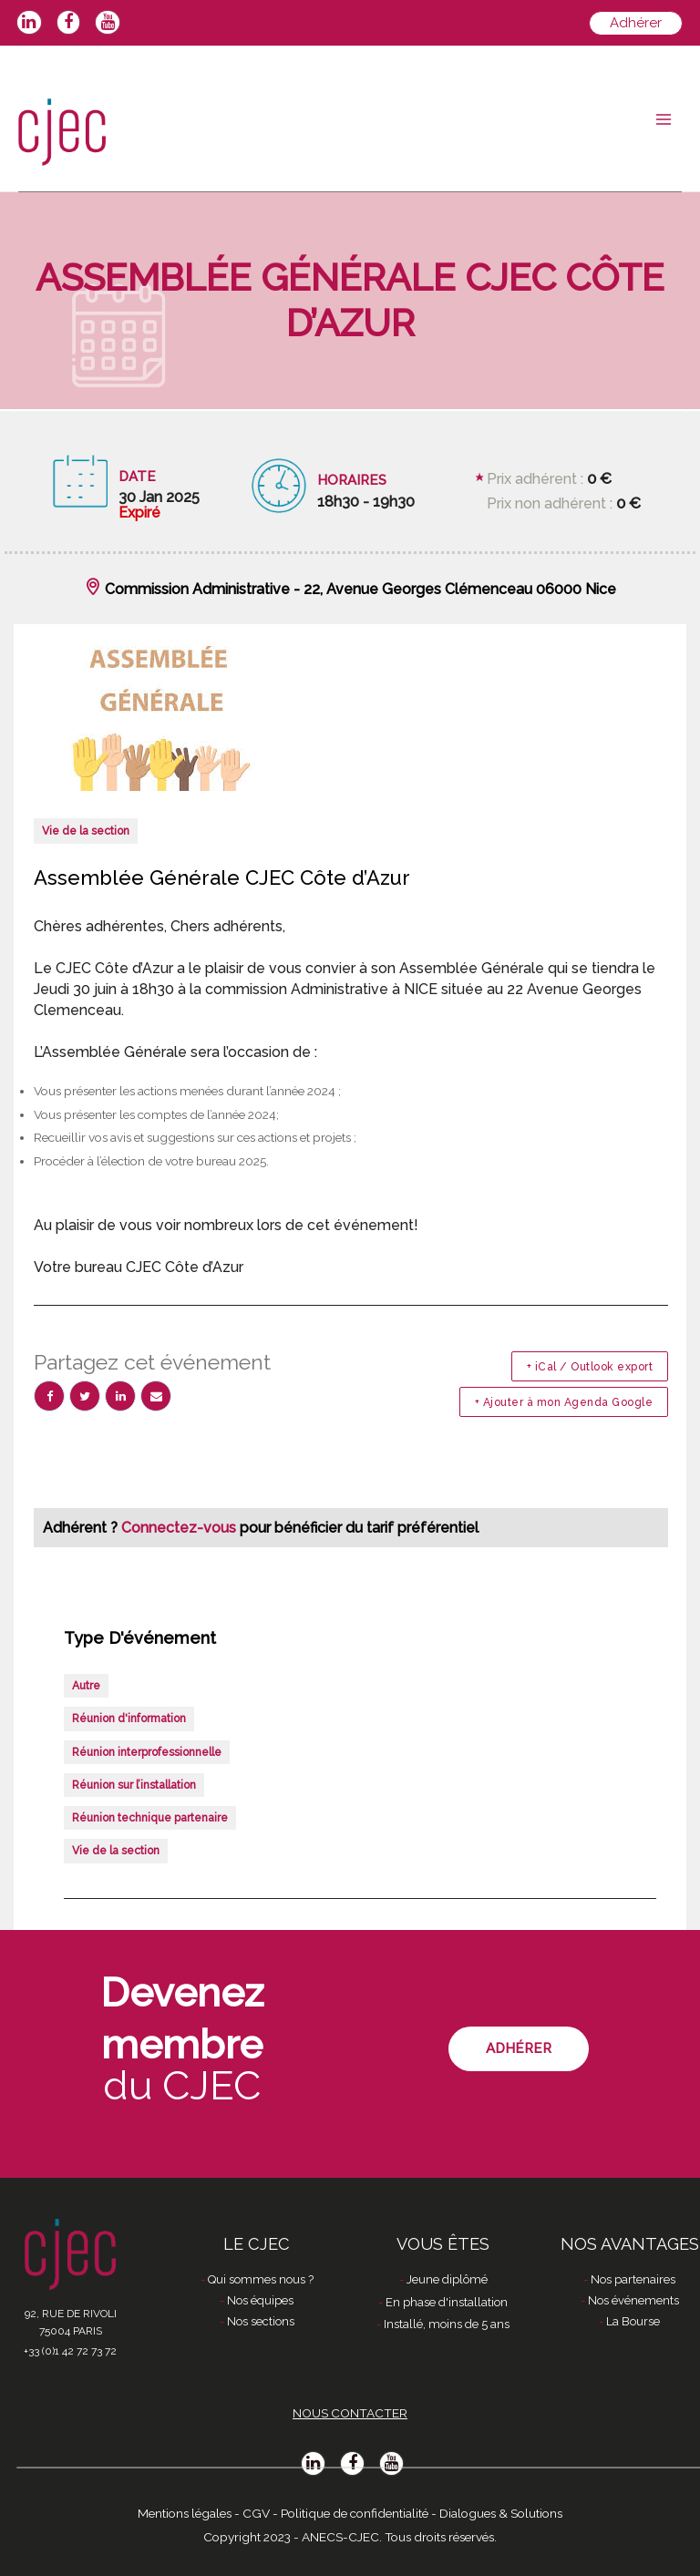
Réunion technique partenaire (150, 1817)
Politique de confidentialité (354, 2513)
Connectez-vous (180, 1527)
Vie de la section (85, 831)
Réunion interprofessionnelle (146, 1752)
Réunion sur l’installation (134, 1785)
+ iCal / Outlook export (590, 1366)
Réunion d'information (129, 1718)
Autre (86, 1685)
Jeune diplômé (447, 2279)
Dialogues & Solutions (500, 2513)
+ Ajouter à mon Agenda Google (564, 1402)
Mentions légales (185, 2513)
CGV (256, 2513)
